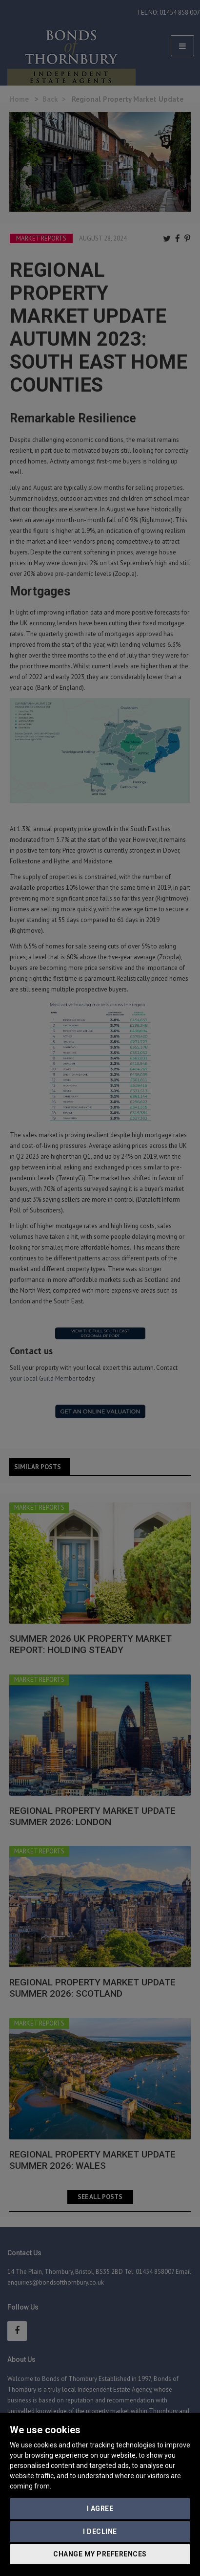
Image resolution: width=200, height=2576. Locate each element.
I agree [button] (100, 2508)
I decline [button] (100, 2531)
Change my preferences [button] (100, 2554)
